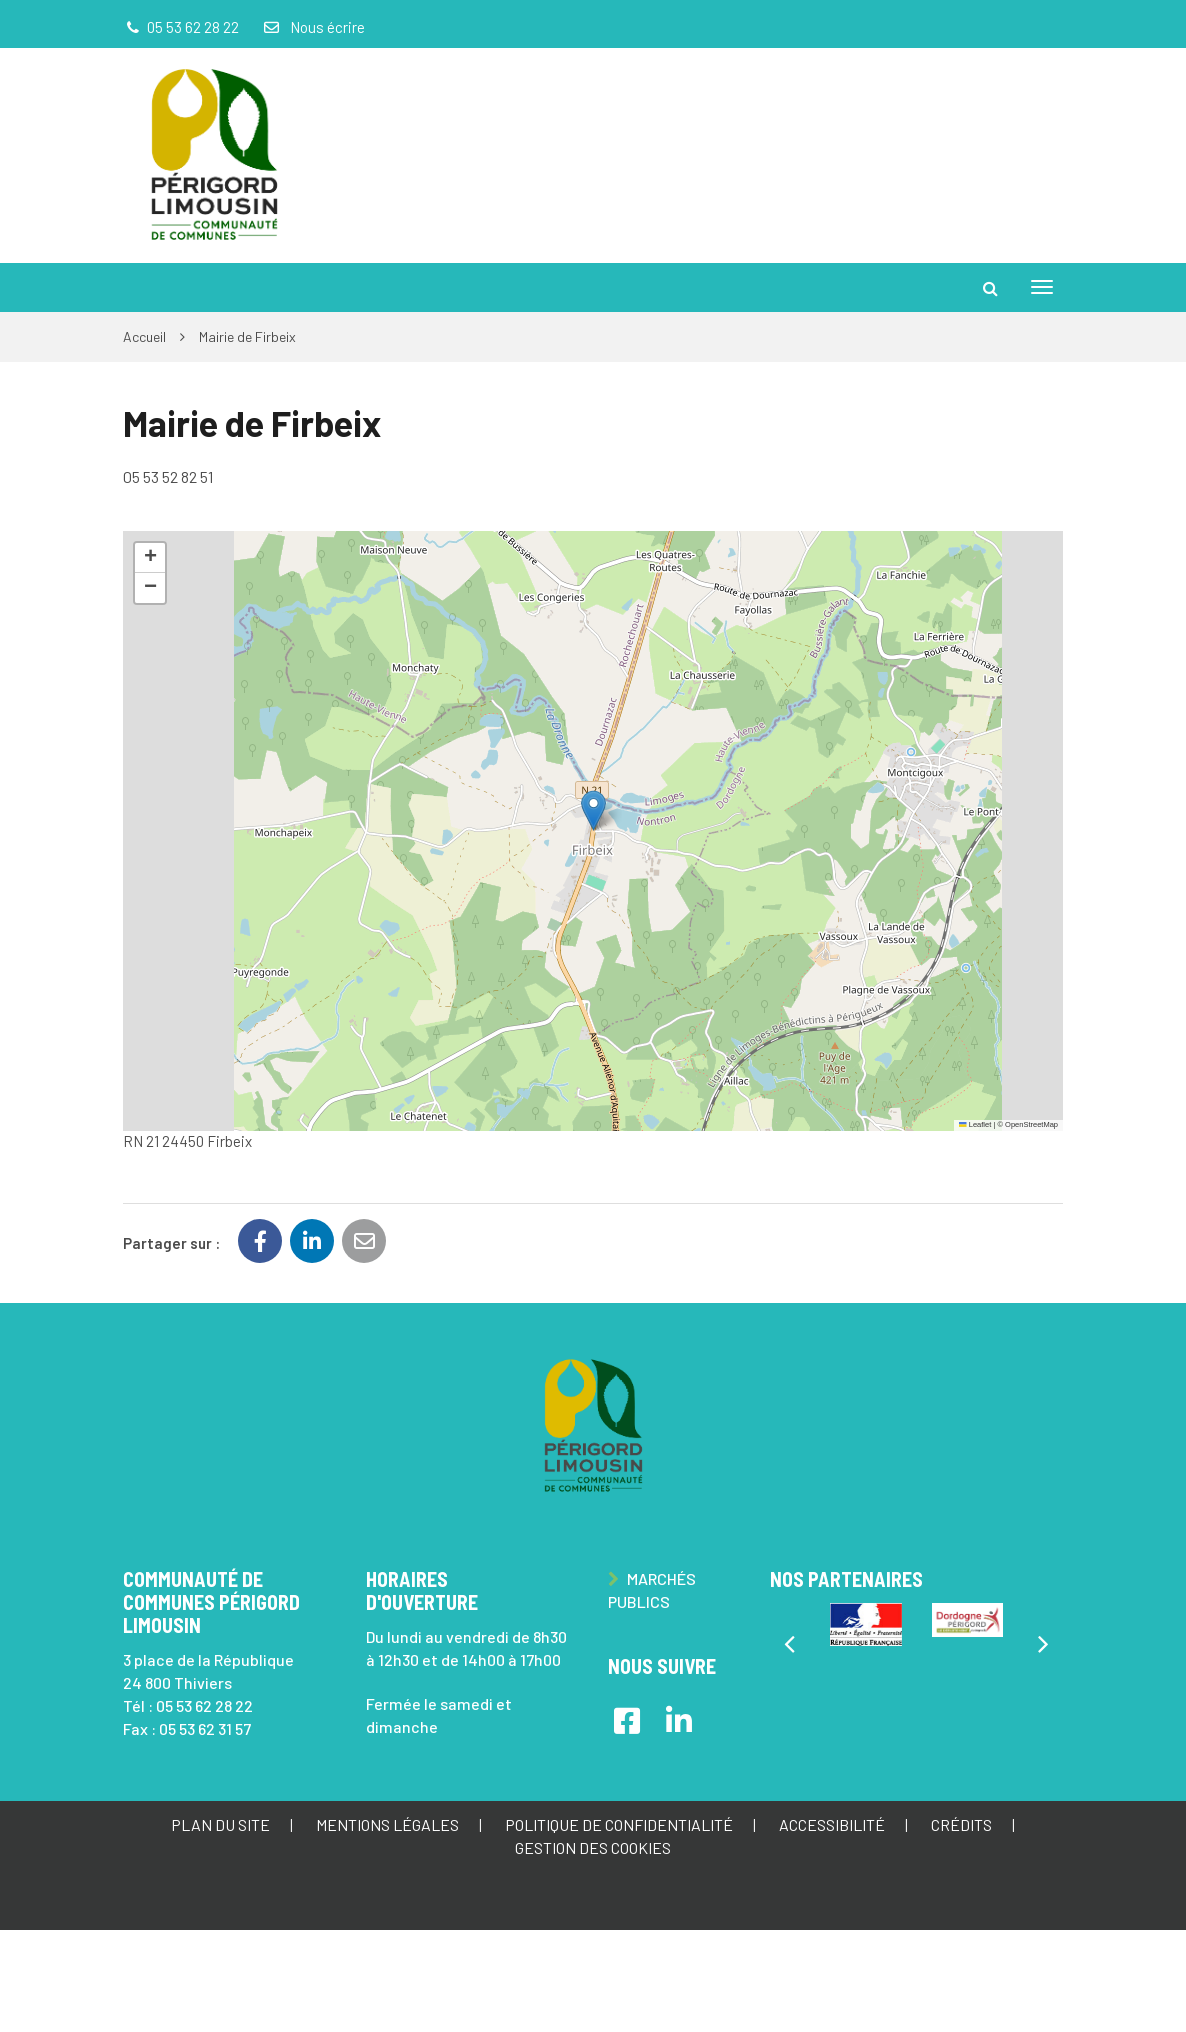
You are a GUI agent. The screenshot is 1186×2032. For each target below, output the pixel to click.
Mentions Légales (387, 1824)
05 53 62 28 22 (204, 1705)
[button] (593, 810)
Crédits (961, 1824)
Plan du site (220, 1824)
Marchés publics (652, 1590)
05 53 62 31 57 (205, 1728)
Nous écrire (313, 27)
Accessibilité (832, 1824)
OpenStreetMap (1031, 1124)
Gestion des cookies (593, 1847)
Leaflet (975, 1124)
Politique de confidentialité (619, 1824)
